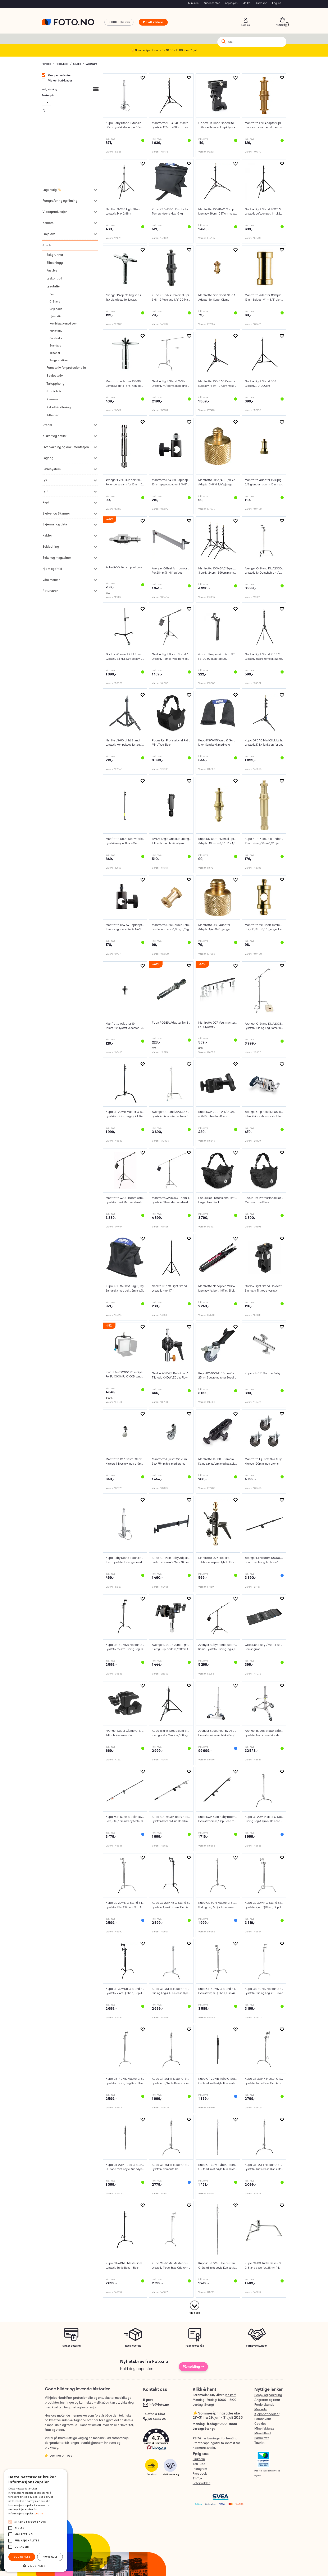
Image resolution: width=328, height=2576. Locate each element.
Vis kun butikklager (59, 80)
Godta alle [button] (22, 2556)
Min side (193, 3)
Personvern (262, 2420)
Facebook (200, 2475)
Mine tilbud (262, 2435)
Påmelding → (193, 2368)
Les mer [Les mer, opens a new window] (40, 2513)
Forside (46, 64)
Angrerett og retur (267, 2401)
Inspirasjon (231, 3)
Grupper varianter (59, 75)
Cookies (260, 2425)
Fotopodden (201, 2485)
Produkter (62, 64)
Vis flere (194, 2302)
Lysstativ (91, 64)
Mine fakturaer (264, 2430)
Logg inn (245, 20)
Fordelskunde (264, 2406)
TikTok (197, 2480)
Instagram (200, 2470)
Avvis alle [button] (50, 2556)
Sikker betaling (71, 2347)
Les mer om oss (61, 2457)
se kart (231, 2397)
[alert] (35, 2520)
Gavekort (261, 3)
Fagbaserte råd (195, 2347)
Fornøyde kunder (256, 2347)
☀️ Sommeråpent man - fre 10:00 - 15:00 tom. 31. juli (164, 50)
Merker (246, 3)
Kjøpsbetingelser (266, 2416)
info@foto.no (159, 2406)
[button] (163, 2442)
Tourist (259, 2444)
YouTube (199, 2465)
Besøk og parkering (268, 2397)
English (276, 3)
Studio (77, 64)
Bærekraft (261, 2440)
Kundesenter (212, 3)
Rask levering (133, 2347)
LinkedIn (199, 2461)
